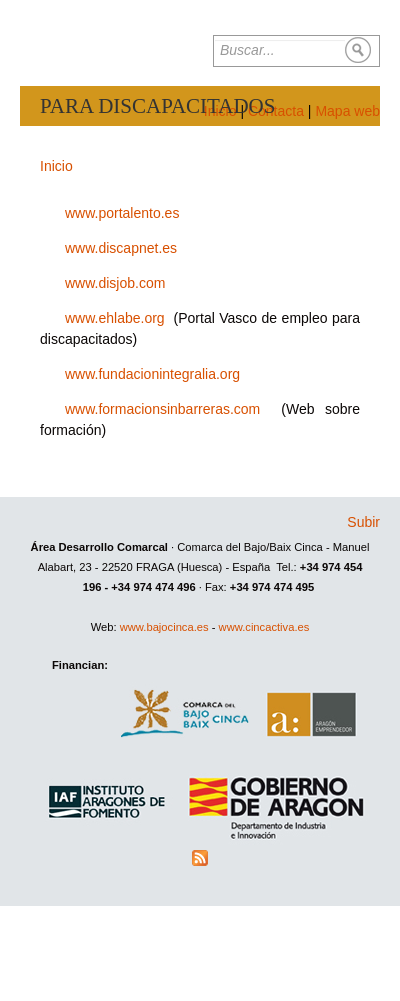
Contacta (276, 111)
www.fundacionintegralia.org (152, 374)
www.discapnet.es (121, 248)
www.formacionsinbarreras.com (162, 409)
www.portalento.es (122, 213)
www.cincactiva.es (264, 627)
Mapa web (347, 111)
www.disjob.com (115, 283)
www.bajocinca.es (164, 627)
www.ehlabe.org (115, 318)
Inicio (56, 166)
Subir (363, 522)
